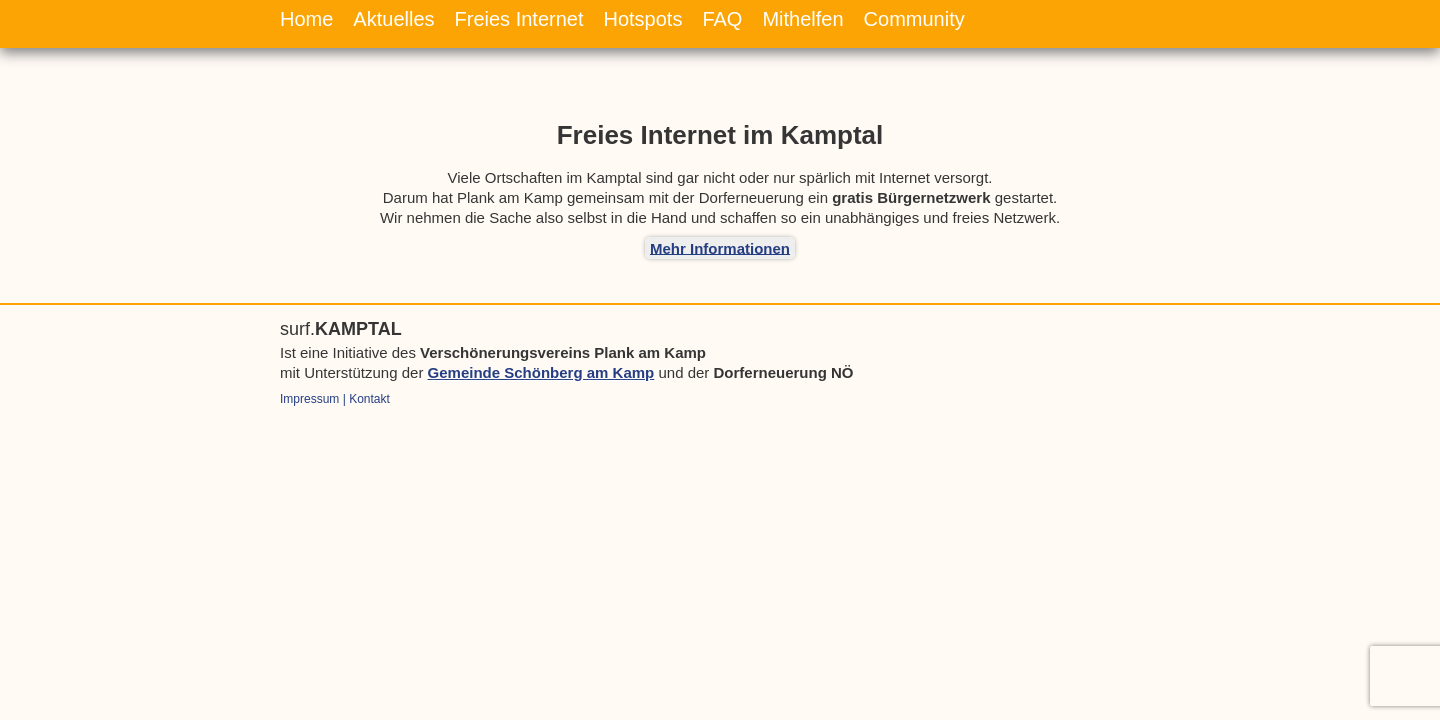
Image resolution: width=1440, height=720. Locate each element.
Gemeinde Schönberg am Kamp (541, 372)
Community (914, 19)
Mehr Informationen (720, 247)
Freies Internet (519, 19)
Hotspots (642, 19)
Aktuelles (393, 19)
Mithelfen (802, 19)
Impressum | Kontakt (335, 399)
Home (306, 19)
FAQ (722, 19)
